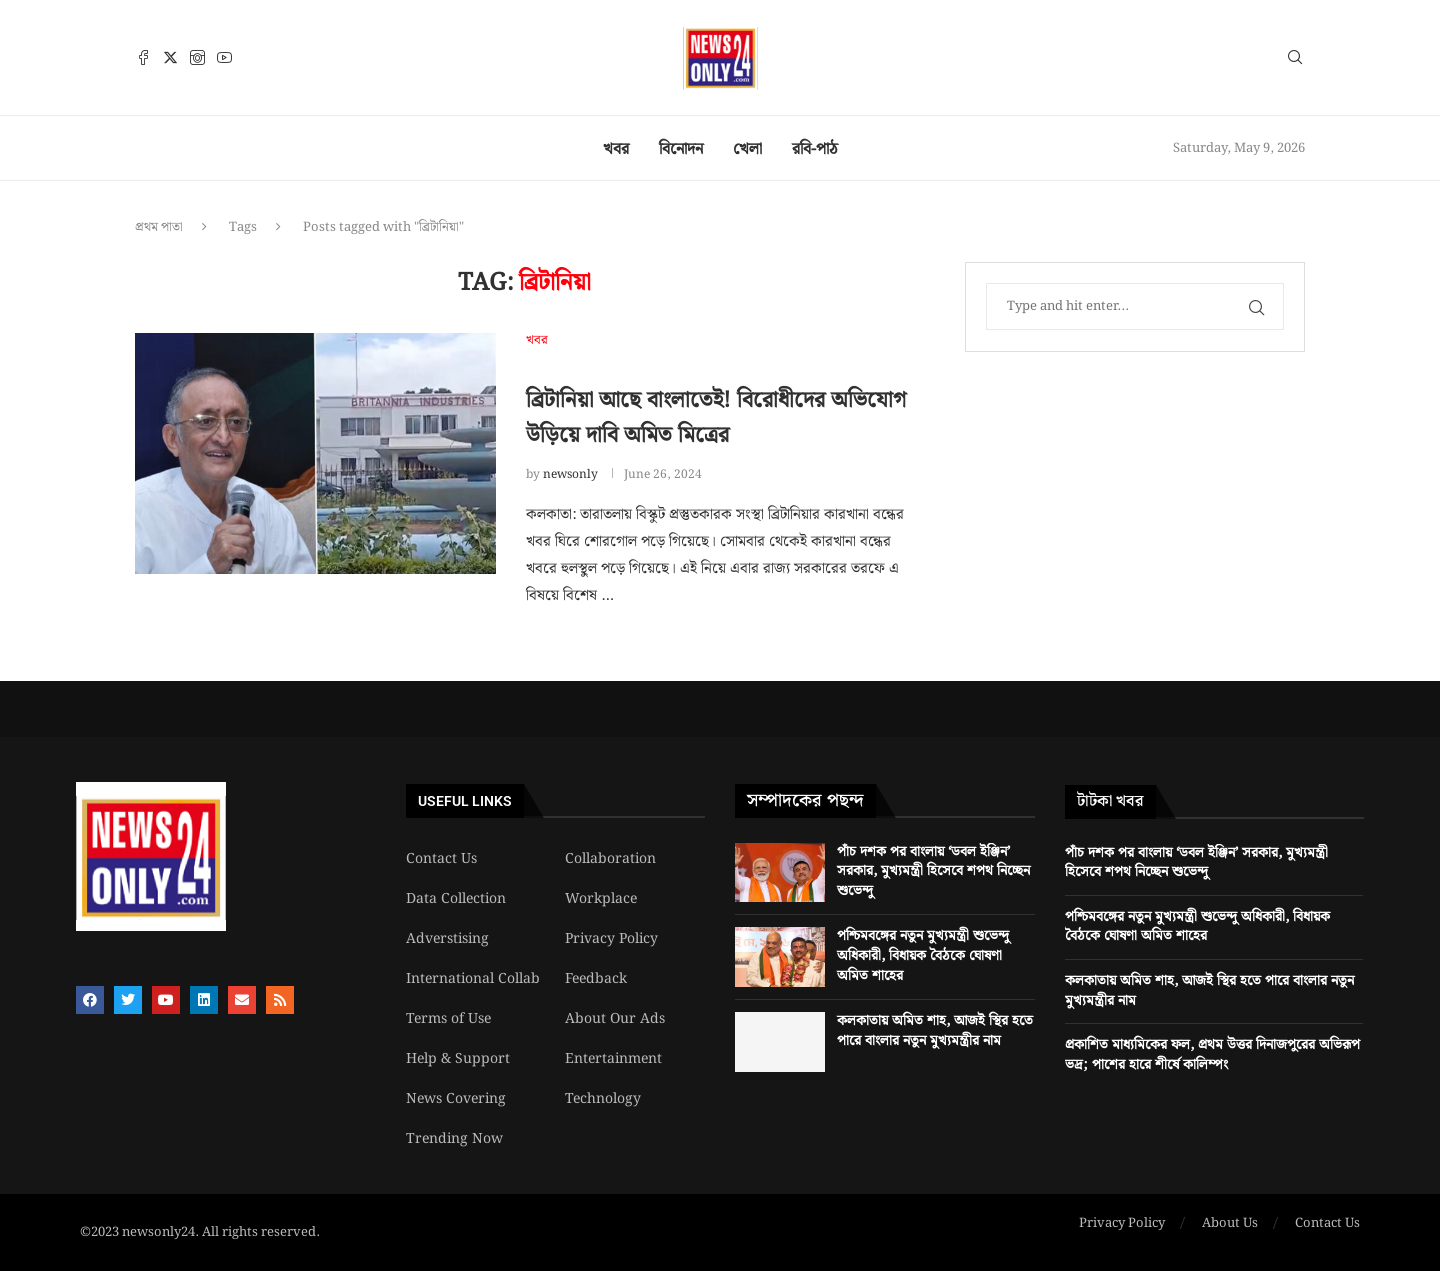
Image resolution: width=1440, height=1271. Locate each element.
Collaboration (610, 859)
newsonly (570, 474)
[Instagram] (197, 57)
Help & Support (458, 1059)
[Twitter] (170, 57)
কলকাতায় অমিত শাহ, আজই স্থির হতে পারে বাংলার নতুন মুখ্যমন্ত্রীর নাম (935, 1031)
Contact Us (441, 859)
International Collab (473, 979)
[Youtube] (224, 57)
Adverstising (447, 939)
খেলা (747, 149)
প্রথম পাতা (159, 227)
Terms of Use (448, 1019)
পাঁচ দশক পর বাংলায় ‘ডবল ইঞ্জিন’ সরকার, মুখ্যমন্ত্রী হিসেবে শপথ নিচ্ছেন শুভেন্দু (933, 871)
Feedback (596, 979)
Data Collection (456, 899)
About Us (1230, 1224)
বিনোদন (681, 149)
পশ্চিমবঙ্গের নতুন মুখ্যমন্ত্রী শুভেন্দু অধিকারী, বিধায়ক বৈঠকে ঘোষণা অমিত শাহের (923, 955)
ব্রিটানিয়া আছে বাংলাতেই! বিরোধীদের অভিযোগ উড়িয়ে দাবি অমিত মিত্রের (716, 418)
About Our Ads (615, 1019)
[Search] (1295, 61)
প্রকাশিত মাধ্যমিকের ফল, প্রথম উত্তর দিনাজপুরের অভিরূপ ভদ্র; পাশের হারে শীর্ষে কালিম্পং (1212, 1055)
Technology (603, 1099)
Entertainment (613, 1059)
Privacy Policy (611, 939)
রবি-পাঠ (815, 149)
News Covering (456, 1099)
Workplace (601, 899)
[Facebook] (143, 57)
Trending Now (454, 1139)
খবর (616, 149)
